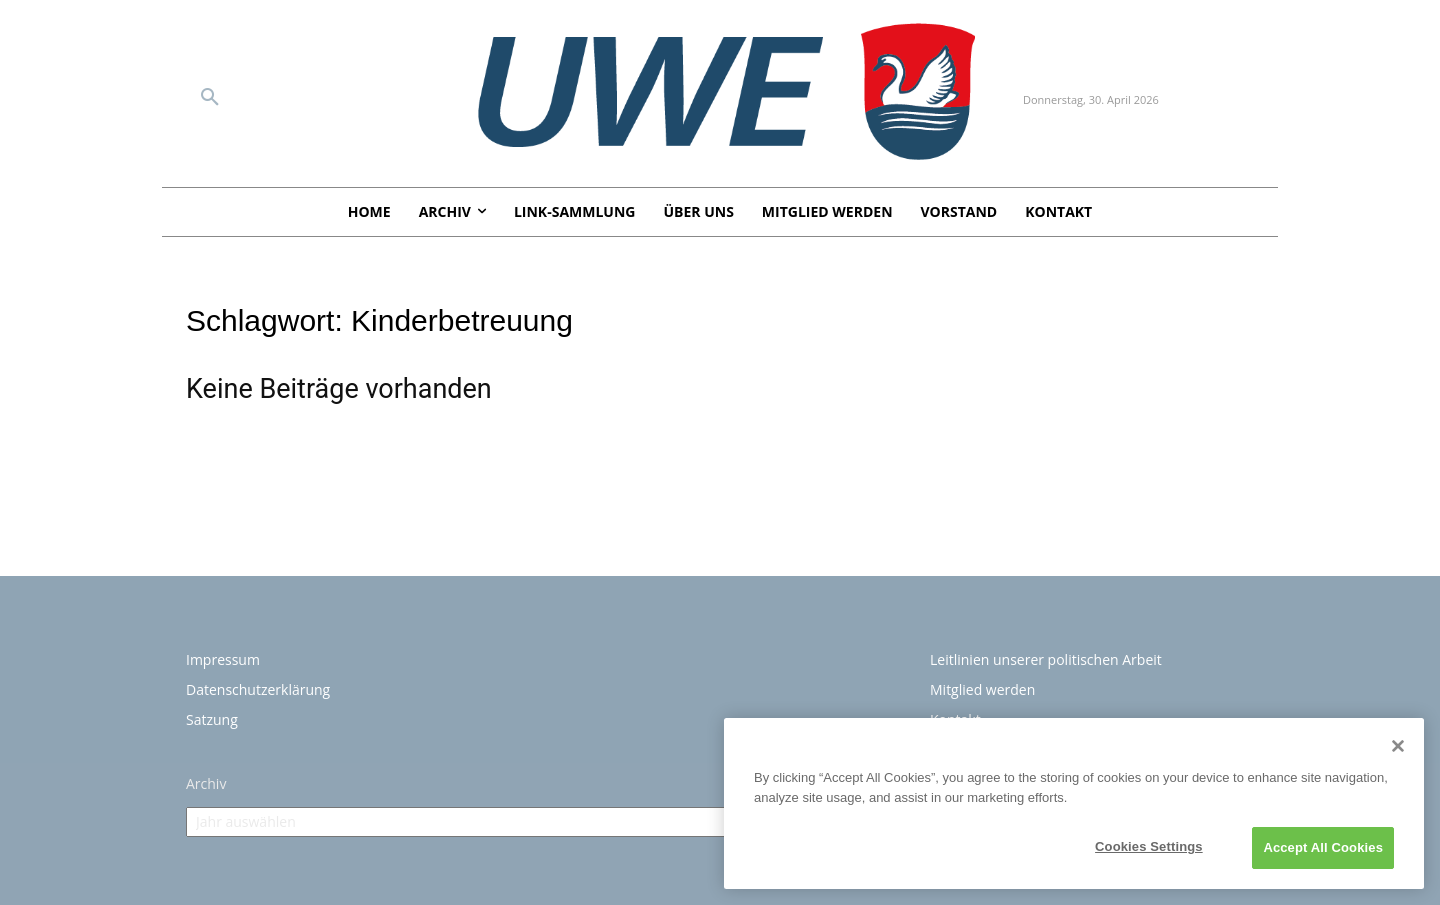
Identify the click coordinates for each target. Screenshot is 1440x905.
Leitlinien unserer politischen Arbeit (1046, 659)
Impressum (223, 659)
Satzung (212, 719)
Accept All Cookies (1323, 847)
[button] (210, 98)
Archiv (206, 783)
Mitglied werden (982, 689)
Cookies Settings (1149, 846)
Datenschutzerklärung (258, 689)
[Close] (1398, 746)
